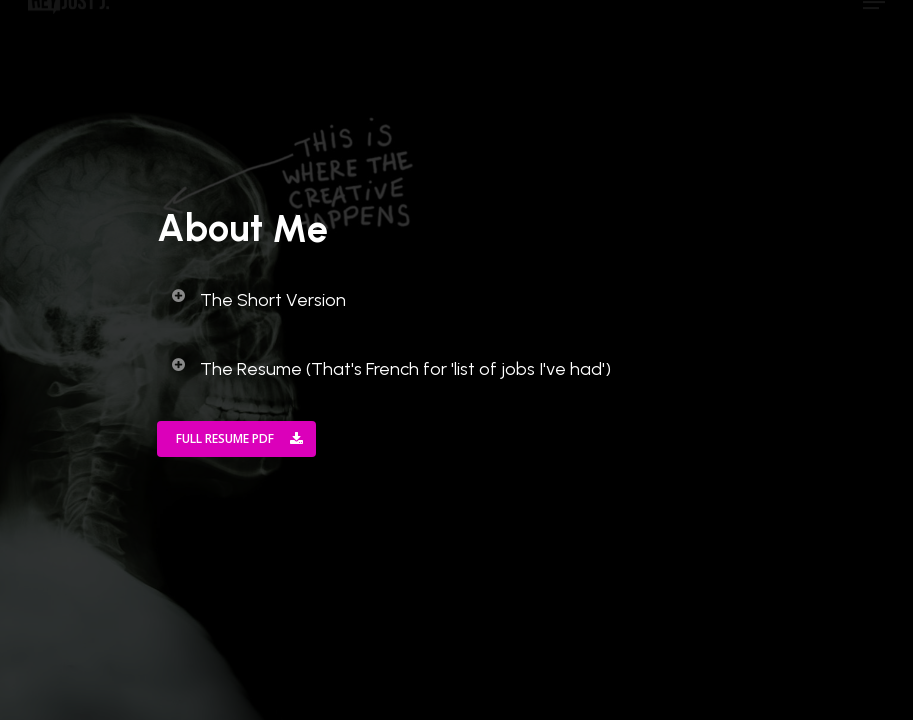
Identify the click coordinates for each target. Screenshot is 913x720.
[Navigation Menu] (874, 23)
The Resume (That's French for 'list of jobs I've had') (390, 368)
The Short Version (258, 299)
